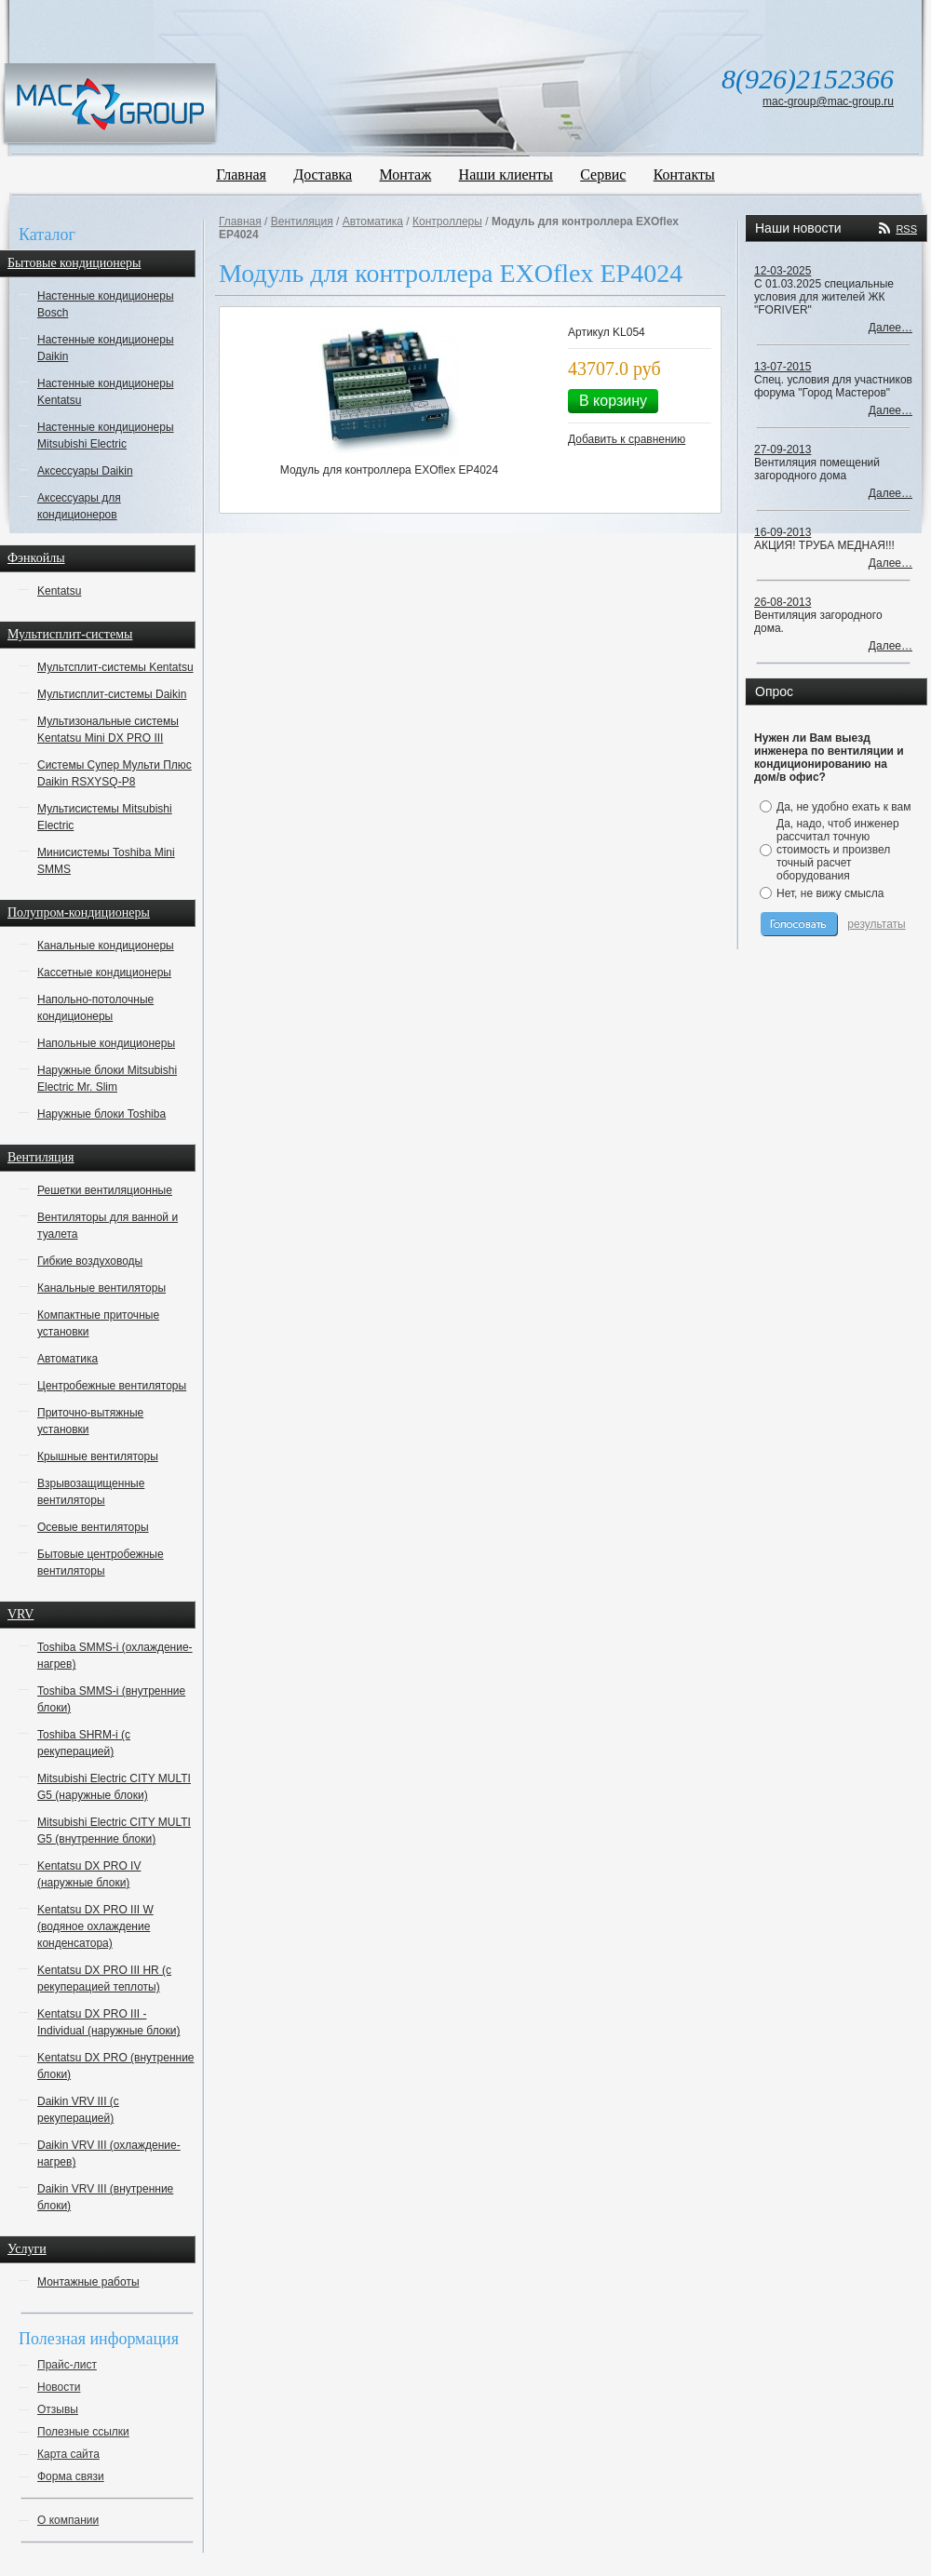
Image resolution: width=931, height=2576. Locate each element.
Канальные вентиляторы (101, 1288)
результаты (876, 924)
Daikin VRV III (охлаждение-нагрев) (109, 2153)
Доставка (322, 174)
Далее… (890, 327)
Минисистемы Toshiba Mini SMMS (106, 861)
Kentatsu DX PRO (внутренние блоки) (116, 2066)
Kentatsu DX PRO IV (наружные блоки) (89, 1874)
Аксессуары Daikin (85, 470)
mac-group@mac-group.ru (828, 101)
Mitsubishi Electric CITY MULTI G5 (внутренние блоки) (114, 1830)
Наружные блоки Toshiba (101, 1113)
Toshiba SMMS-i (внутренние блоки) (111, 1699)
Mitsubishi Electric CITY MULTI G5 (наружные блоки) (114, 1787)
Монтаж (406, 174)
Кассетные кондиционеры (104, 972)
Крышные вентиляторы (97, 1456)
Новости (58, 2387)
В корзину (613, 401)
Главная (241, 174)
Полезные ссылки (83, 2431)
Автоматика (67, 1358)
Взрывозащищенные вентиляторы (90, 1492)
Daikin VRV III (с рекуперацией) (78, 2110)
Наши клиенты (506, 174)
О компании (68, 2520)
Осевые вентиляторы (93, 1527)
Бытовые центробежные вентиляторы (100, 1562)
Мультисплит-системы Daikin (111, 694)
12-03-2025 (782, 270)
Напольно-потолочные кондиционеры (95, 1008)
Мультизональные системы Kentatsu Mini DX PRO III (108, 730)
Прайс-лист (67, 2364)
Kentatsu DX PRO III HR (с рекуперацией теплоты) (104, 1978)
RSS (906, 229)
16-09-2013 (782, 532)
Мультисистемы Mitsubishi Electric (104, 817)
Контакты (684, 174)
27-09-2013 (782, 449)
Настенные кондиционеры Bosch (105, 304)
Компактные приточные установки (98, 1323)
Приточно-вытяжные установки (90, 1421)
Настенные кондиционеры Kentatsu (105, 392)
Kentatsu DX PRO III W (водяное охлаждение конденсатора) (95, 1926)
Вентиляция (302, 221)
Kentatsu (59, 590)
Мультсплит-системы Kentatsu (115, 667)
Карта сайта (68, 2454)
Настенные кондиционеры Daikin (105, 348)
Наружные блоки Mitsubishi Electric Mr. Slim (107, 1078)
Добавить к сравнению (626, 439)
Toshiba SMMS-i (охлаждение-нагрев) (115, 1655)
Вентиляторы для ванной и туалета (107, 1226)
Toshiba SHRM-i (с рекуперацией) (83, 1743)
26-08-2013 (782, 602)
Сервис (603, 174)
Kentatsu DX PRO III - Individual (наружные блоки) (108, 2022)
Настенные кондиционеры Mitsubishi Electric (105, 435)
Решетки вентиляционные (104, 1190)
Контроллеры (447, 221)
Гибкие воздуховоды (89, 1261)
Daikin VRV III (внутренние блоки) (105, 2197)
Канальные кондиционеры (105, 945)
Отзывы (57, 2409)
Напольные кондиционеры (106, 1043)
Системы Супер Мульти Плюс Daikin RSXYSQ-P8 (114, 773)
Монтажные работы (88, 2281)
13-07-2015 (782, 366)
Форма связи (70, 2476)
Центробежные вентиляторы (111, 1385)
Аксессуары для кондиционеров (79, 506)
